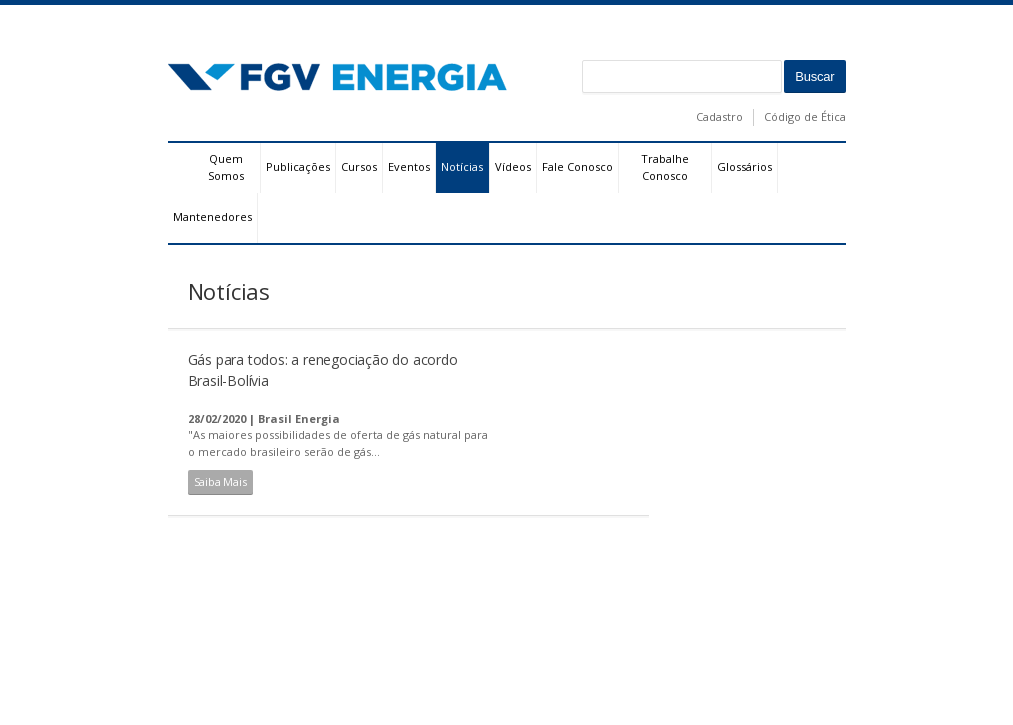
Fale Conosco (577, 166)
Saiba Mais (220, 481)
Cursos (359, 166)
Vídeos (513, 166)
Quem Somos (226, 167)
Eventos (409, 166)
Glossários (744, 166)
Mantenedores (212, 216)
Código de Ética (805, 116)
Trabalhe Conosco (665, 167)
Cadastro (719, 116)
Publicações (298, 166)
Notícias (462, 166)
